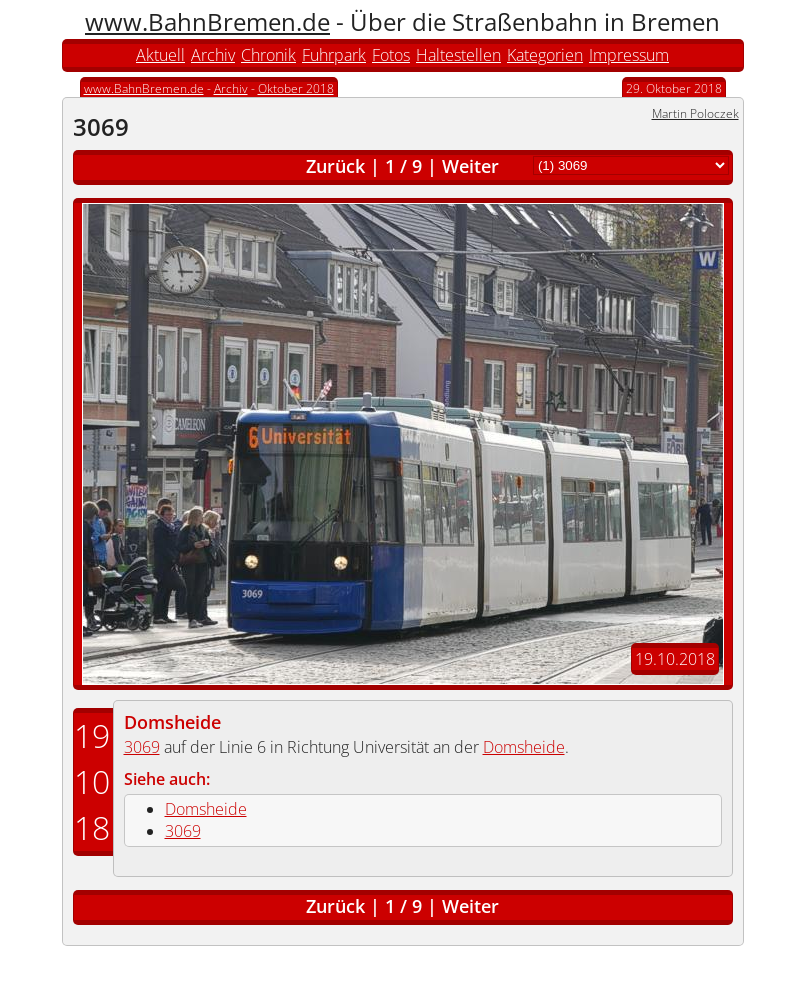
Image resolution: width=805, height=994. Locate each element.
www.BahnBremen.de (207, 21)
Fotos (391, 55)
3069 (142, 747)
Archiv (213, 55)
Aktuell (160, 55)
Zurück (335, 166)
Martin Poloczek (695, 113)
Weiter (470, 166)
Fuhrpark (334, 55)
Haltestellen (458, 55)
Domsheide (172, 722)
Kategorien (545, 55)
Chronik (268, 55)
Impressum (629, 55)
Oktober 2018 (296, 88)
